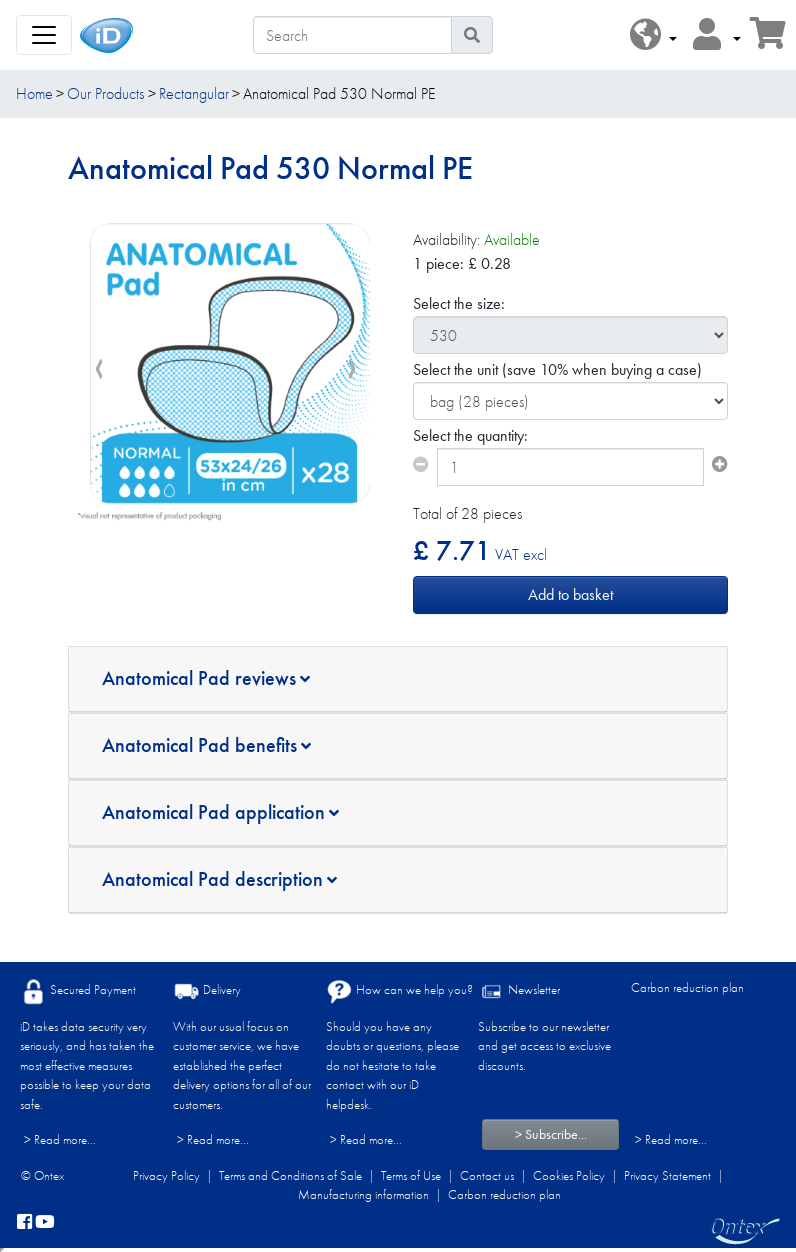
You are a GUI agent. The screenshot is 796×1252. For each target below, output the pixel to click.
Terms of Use (411, 1175)
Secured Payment (78, 991)
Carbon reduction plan (687, 987)
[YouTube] (45, 1223)
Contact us (487, 1175)
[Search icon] (472, 35)
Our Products (105, 93)
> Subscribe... (551, 1134)
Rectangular (194, 93)
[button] (653, 35)
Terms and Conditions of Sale (290, 1175)
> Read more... (60, 1139)
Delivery (207, 991)
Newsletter (519, 991)
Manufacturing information (363, 1194)
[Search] (352, 35)
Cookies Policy (569, 1175)
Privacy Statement (667, 1175)
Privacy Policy (166, 1175)
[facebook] (24, 1223)
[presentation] (99, 370)
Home (34, 93)
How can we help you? (399, 991)
